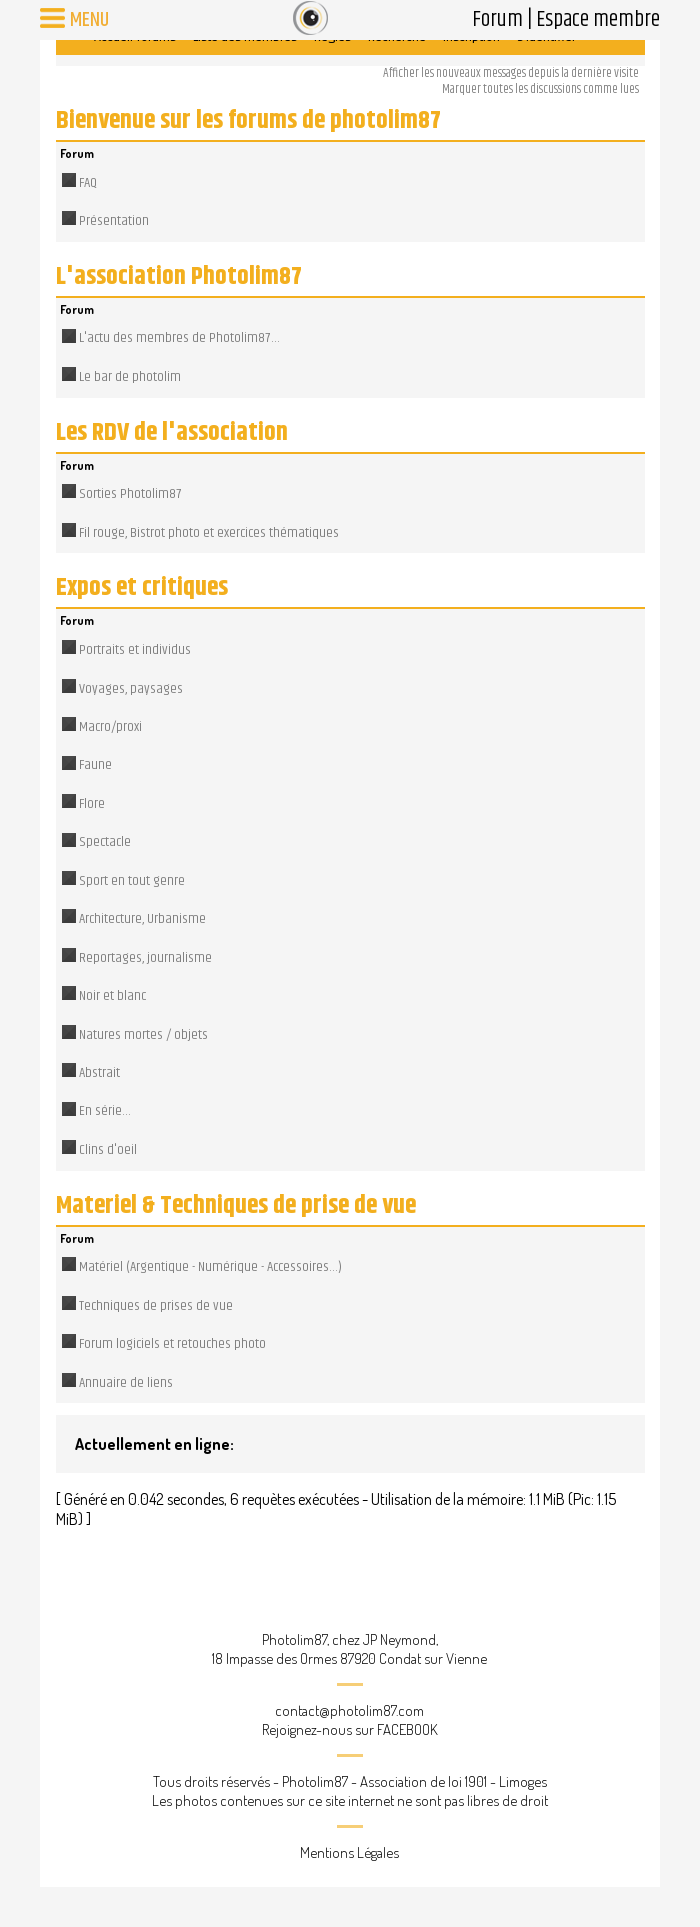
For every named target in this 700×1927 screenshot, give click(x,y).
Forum (497, 20)
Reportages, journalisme (145, 958)
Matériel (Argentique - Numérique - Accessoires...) (210, 1267)
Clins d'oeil (108, 1150)
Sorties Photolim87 (130, 494)
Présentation (114, 221)
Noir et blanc (112, 996)
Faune (95, 765)
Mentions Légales (349, 1852)
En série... (105, 1111)
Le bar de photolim (130, 377)
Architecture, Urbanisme (142, 919)
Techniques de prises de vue (156, 1306)
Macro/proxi (110, 727)
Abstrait (99, 1073)
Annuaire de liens (126, 1383)
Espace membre (598, 20)
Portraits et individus (135, 650)
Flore (92, 804)
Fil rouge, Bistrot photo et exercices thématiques (209, 533)
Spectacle (105, 842)
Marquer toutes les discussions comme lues (540, 89)
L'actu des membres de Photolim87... (179, 338)
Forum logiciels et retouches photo (172, 1344)
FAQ (88, 183)
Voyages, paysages (131, 689)
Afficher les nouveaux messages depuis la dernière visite (511, 73)
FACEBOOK (407, 1729)
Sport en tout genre (132, 881)
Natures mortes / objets (143, 1035)
